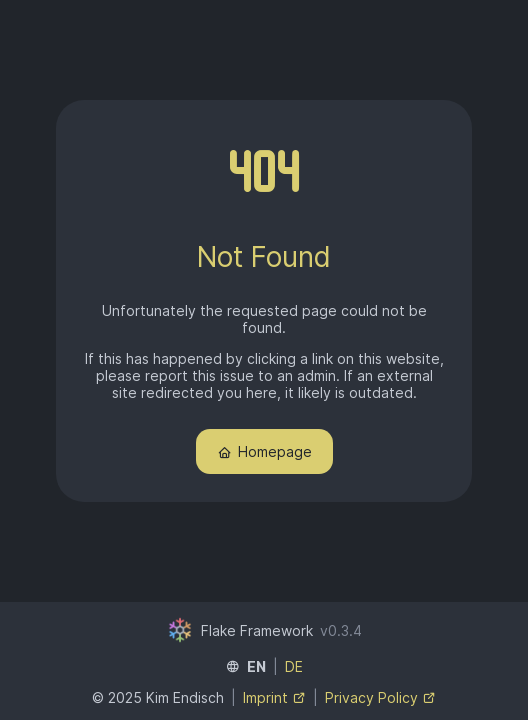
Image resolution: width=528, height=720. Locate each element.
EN (256, 666)
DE (294, 666)
